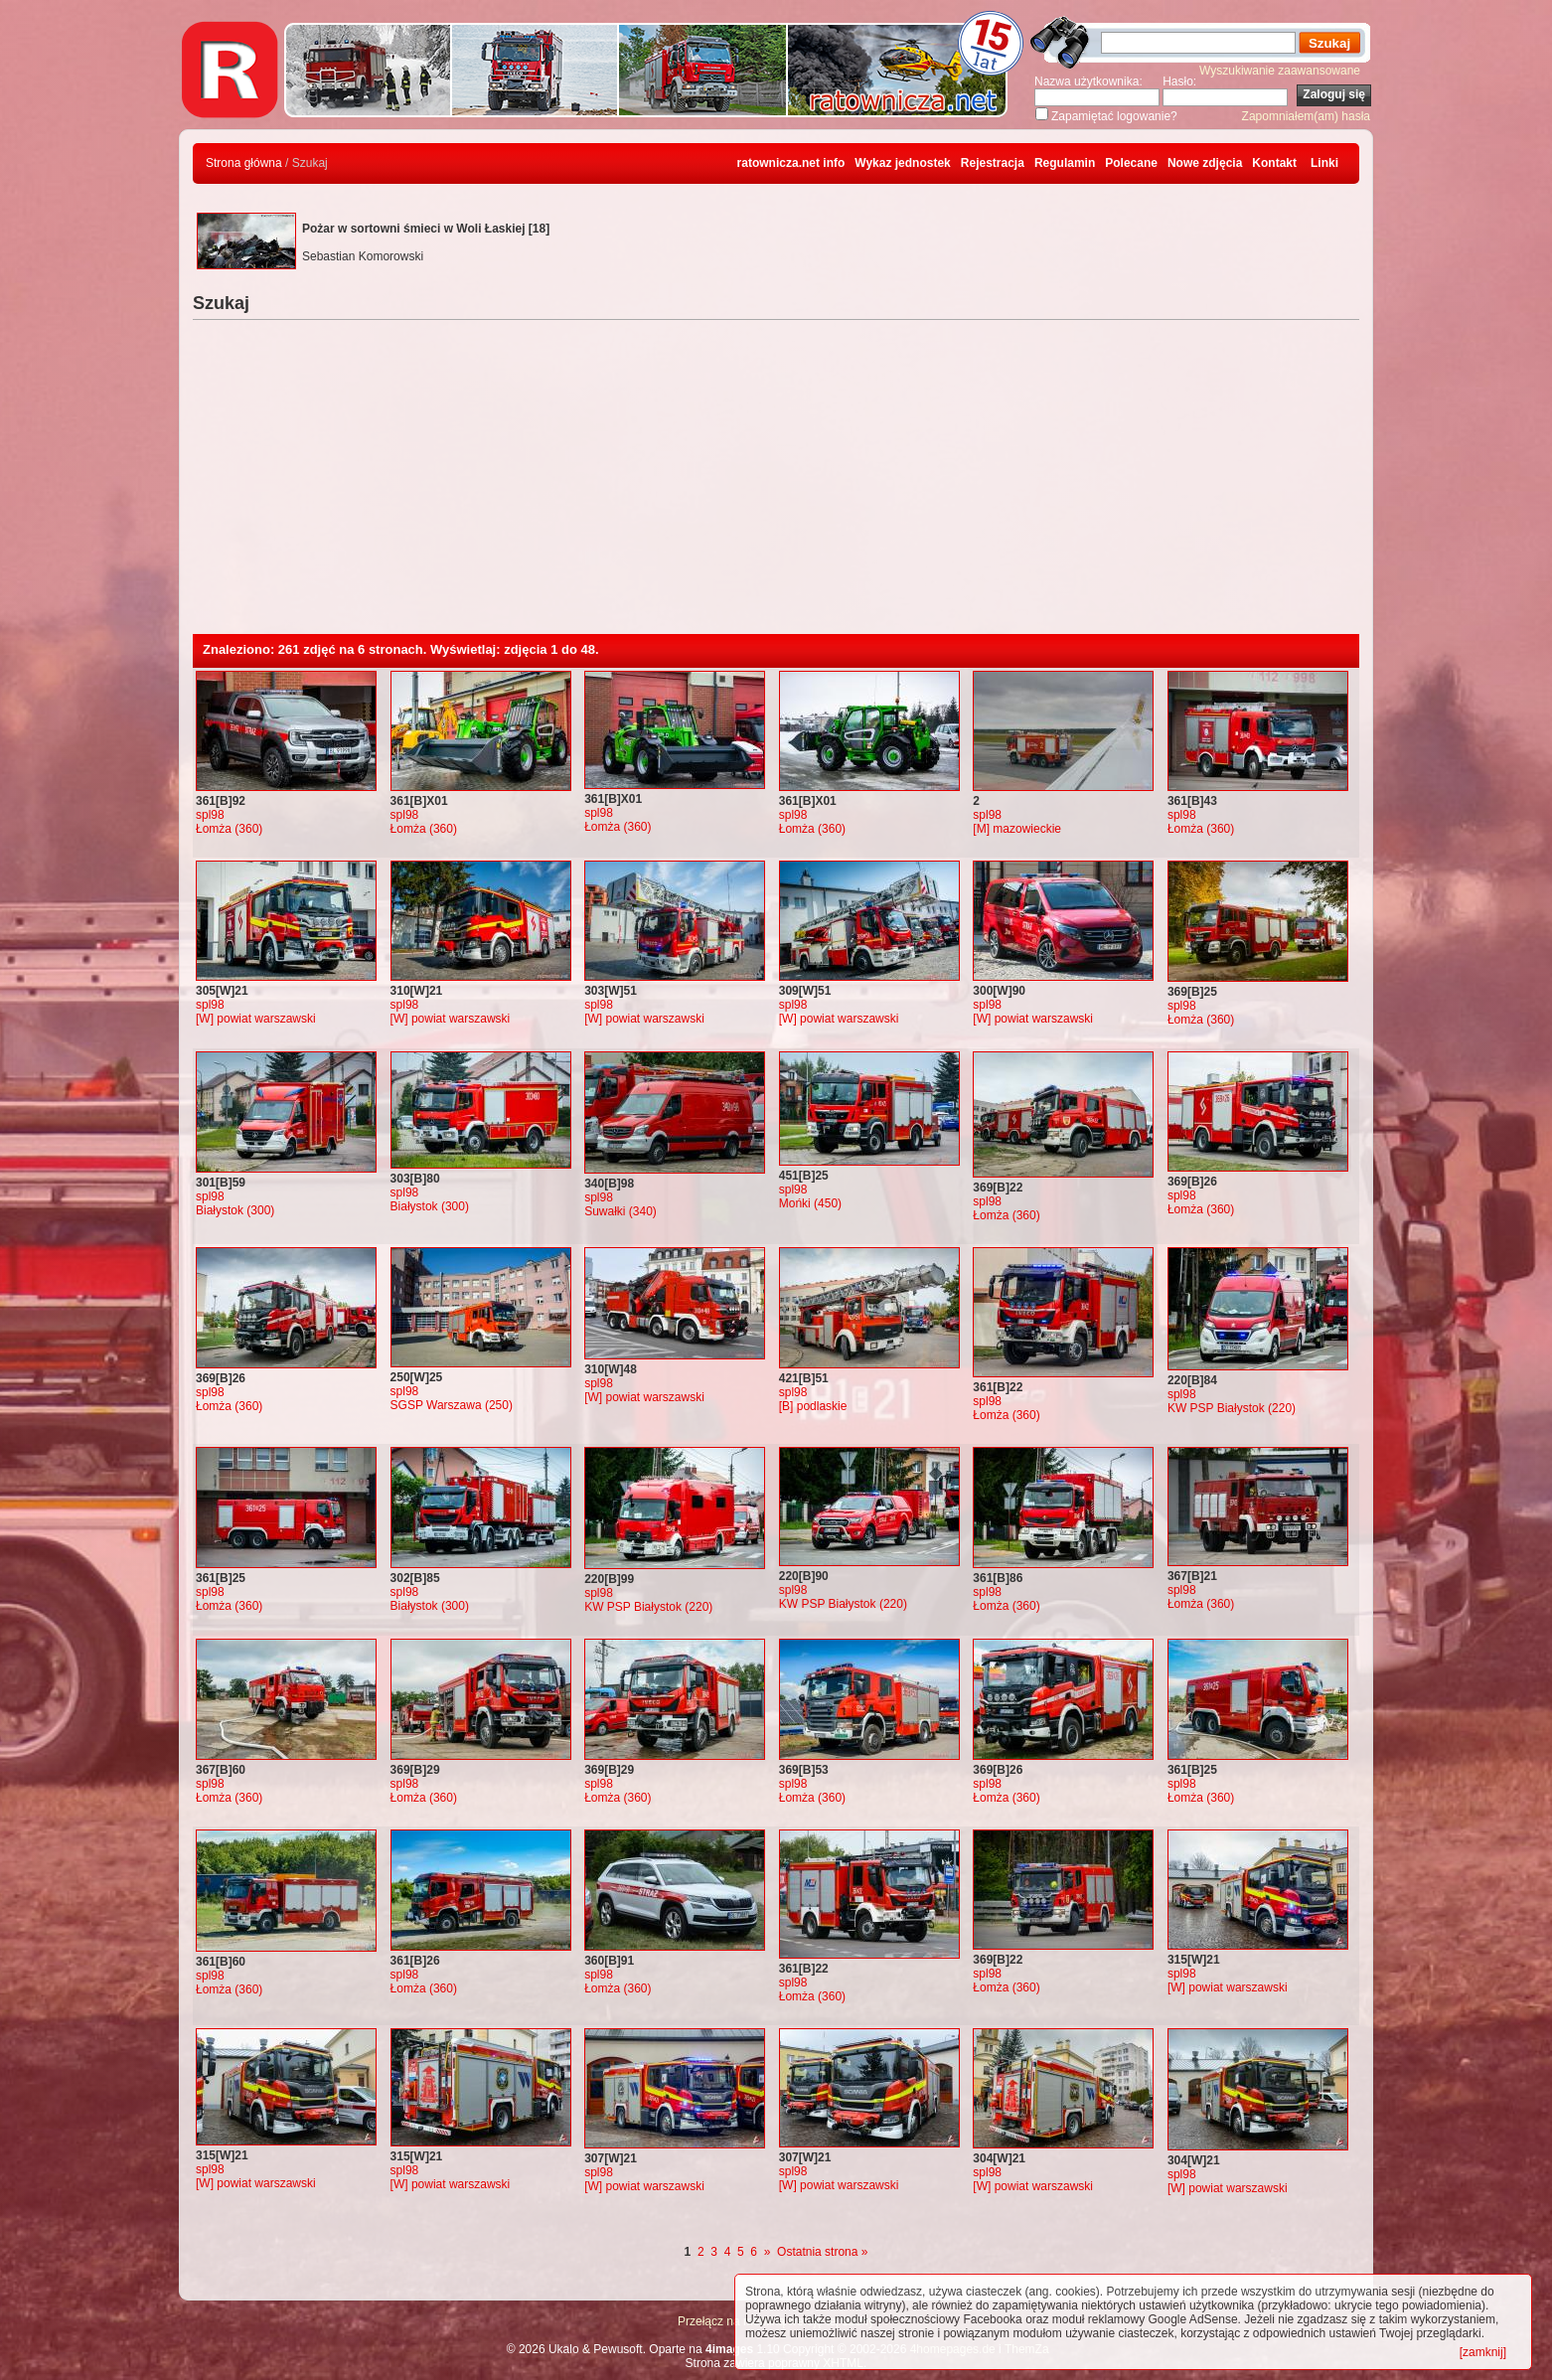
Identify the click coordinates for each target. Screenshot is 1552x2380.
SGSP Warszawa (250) (451, 1405)
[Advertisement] (776, 485)
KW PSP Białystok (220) (1231, 1408)
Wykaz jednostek (902, 163)
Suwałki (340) (620, 1211)
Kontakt (1274, 163)
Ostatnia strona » (822, 2252)
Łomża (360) (229, 829)
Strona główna (244, 163)
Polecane (1131, 163)
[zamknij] (1483, 2352)
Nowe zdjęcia (1204, 163)
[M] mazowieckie (1017, 829)
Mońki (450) (810, 1203)
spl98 (210, 815)
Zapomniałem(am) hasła (1306, 116)
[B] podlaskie (813, 1406)
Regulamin (1064, 163)
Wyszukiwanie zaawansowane (1279, 71)
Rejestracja (992, 163)
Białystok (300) (235, 1210)
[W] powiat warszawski (256, 1019)
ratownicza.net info (791, 163)
